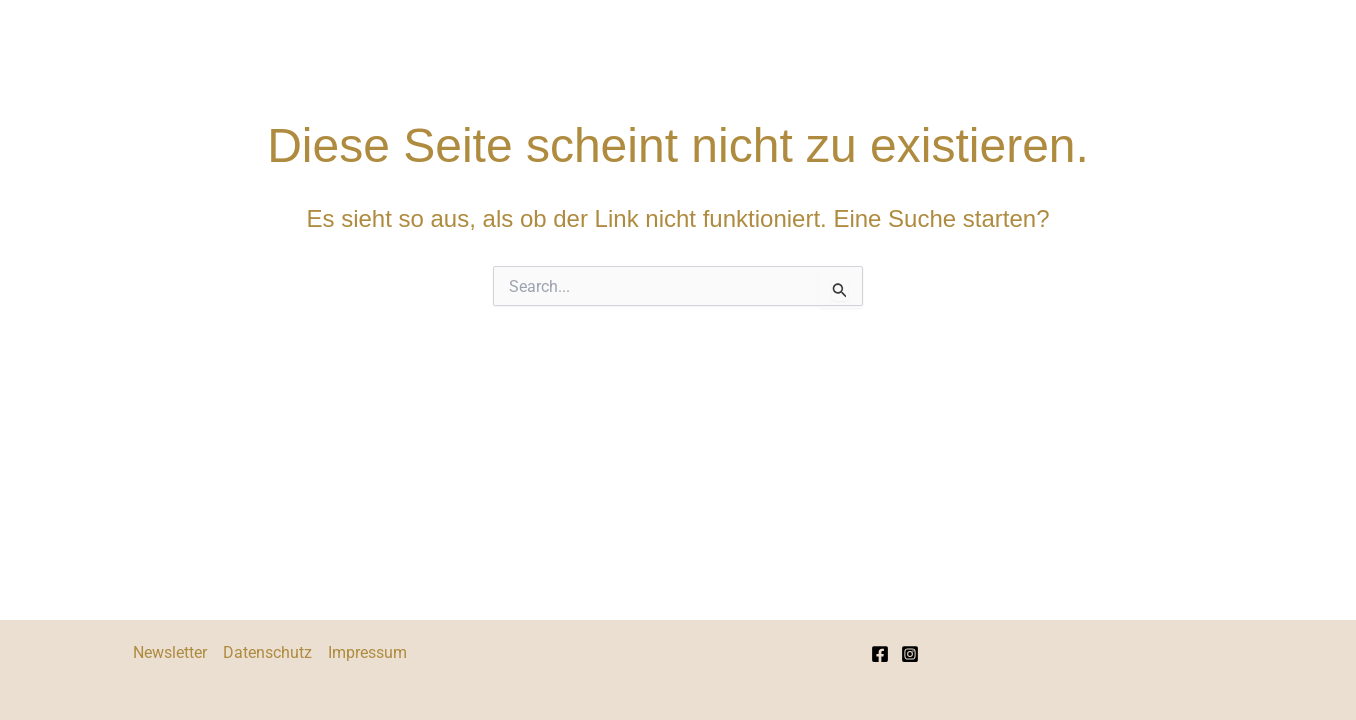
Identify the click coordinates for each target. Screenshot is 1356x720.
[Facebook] (880, 654)
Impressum (367, 652)
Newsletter (170, 652)
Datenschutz (267, 652)
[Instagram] (910, 654)
